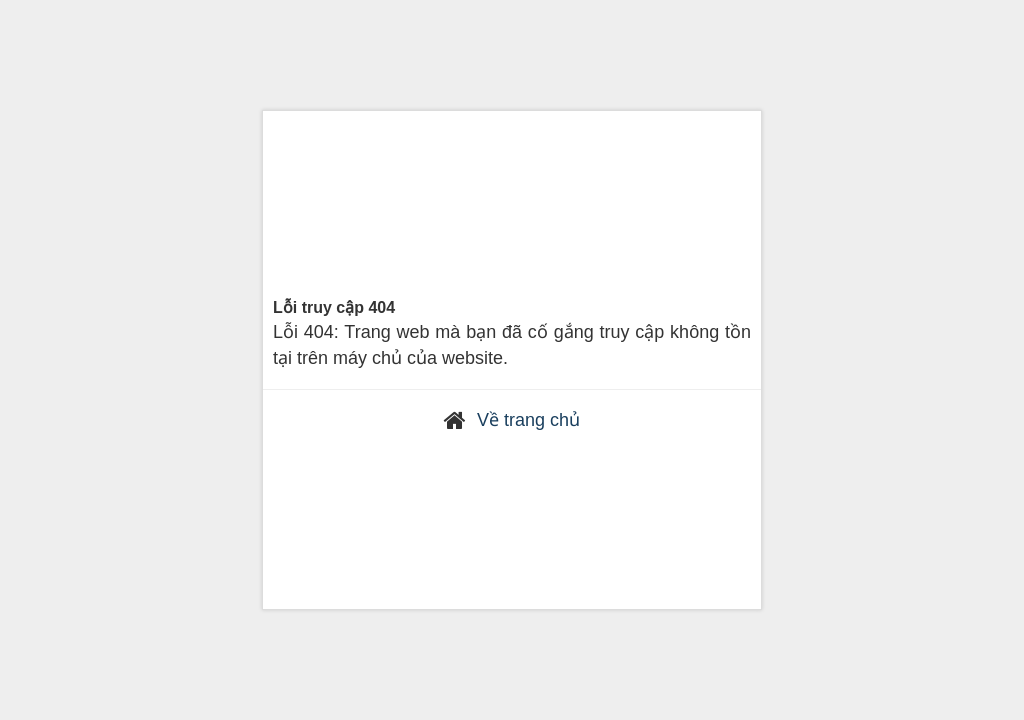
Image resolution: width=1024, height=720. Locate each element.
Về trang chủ (528, 420)
